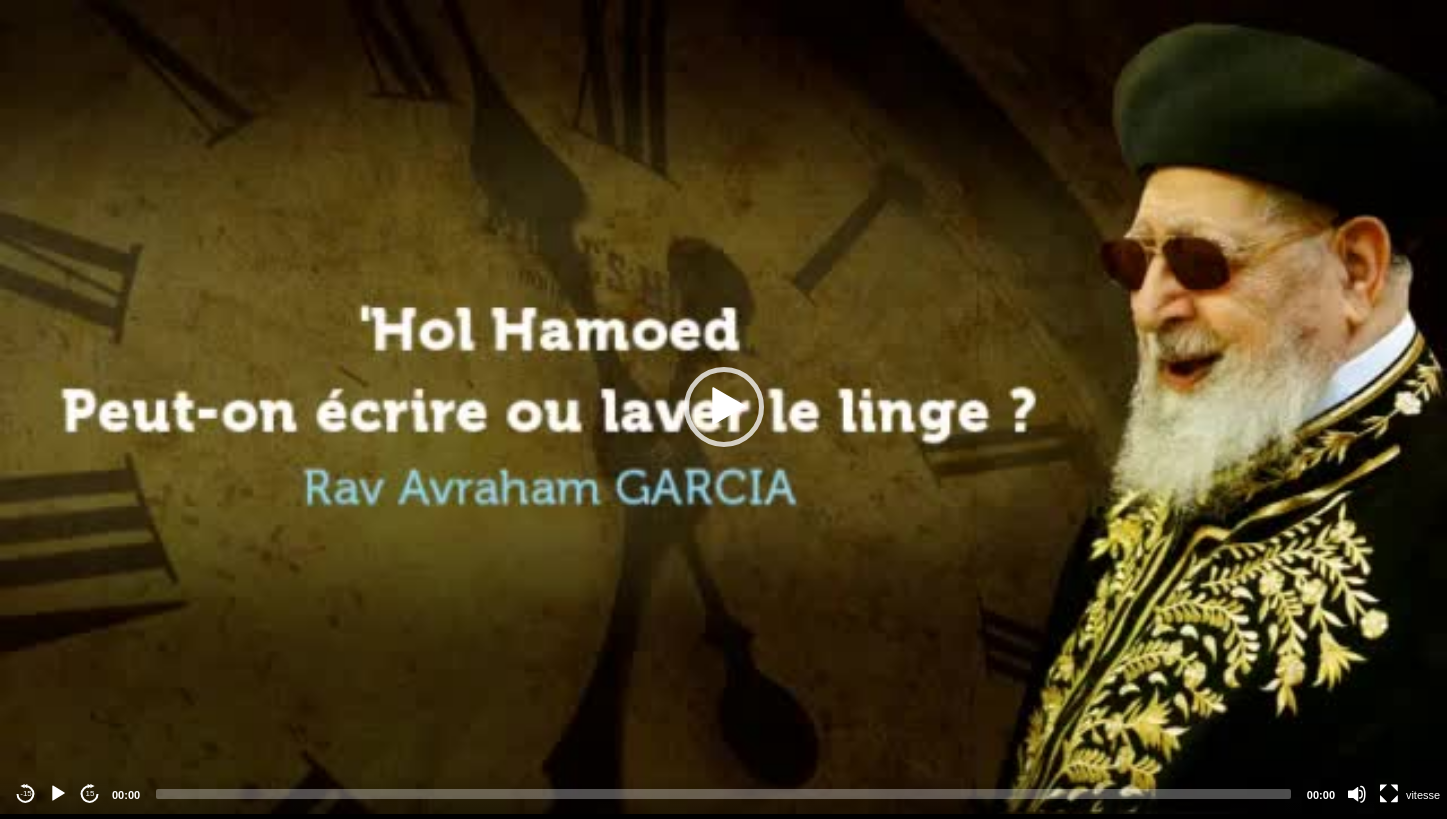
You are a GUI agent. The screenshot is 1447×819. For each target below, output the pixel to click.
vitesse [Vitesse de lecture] (1423, 795)
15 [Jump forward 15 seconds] (90, 793)
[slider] (723, 794)
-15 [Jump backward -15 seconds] (26, 793)
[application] (723, 407)
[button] (724, 407)
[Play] (58, 794)
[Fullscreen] (1389, 794)
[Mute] (1357, 794)
